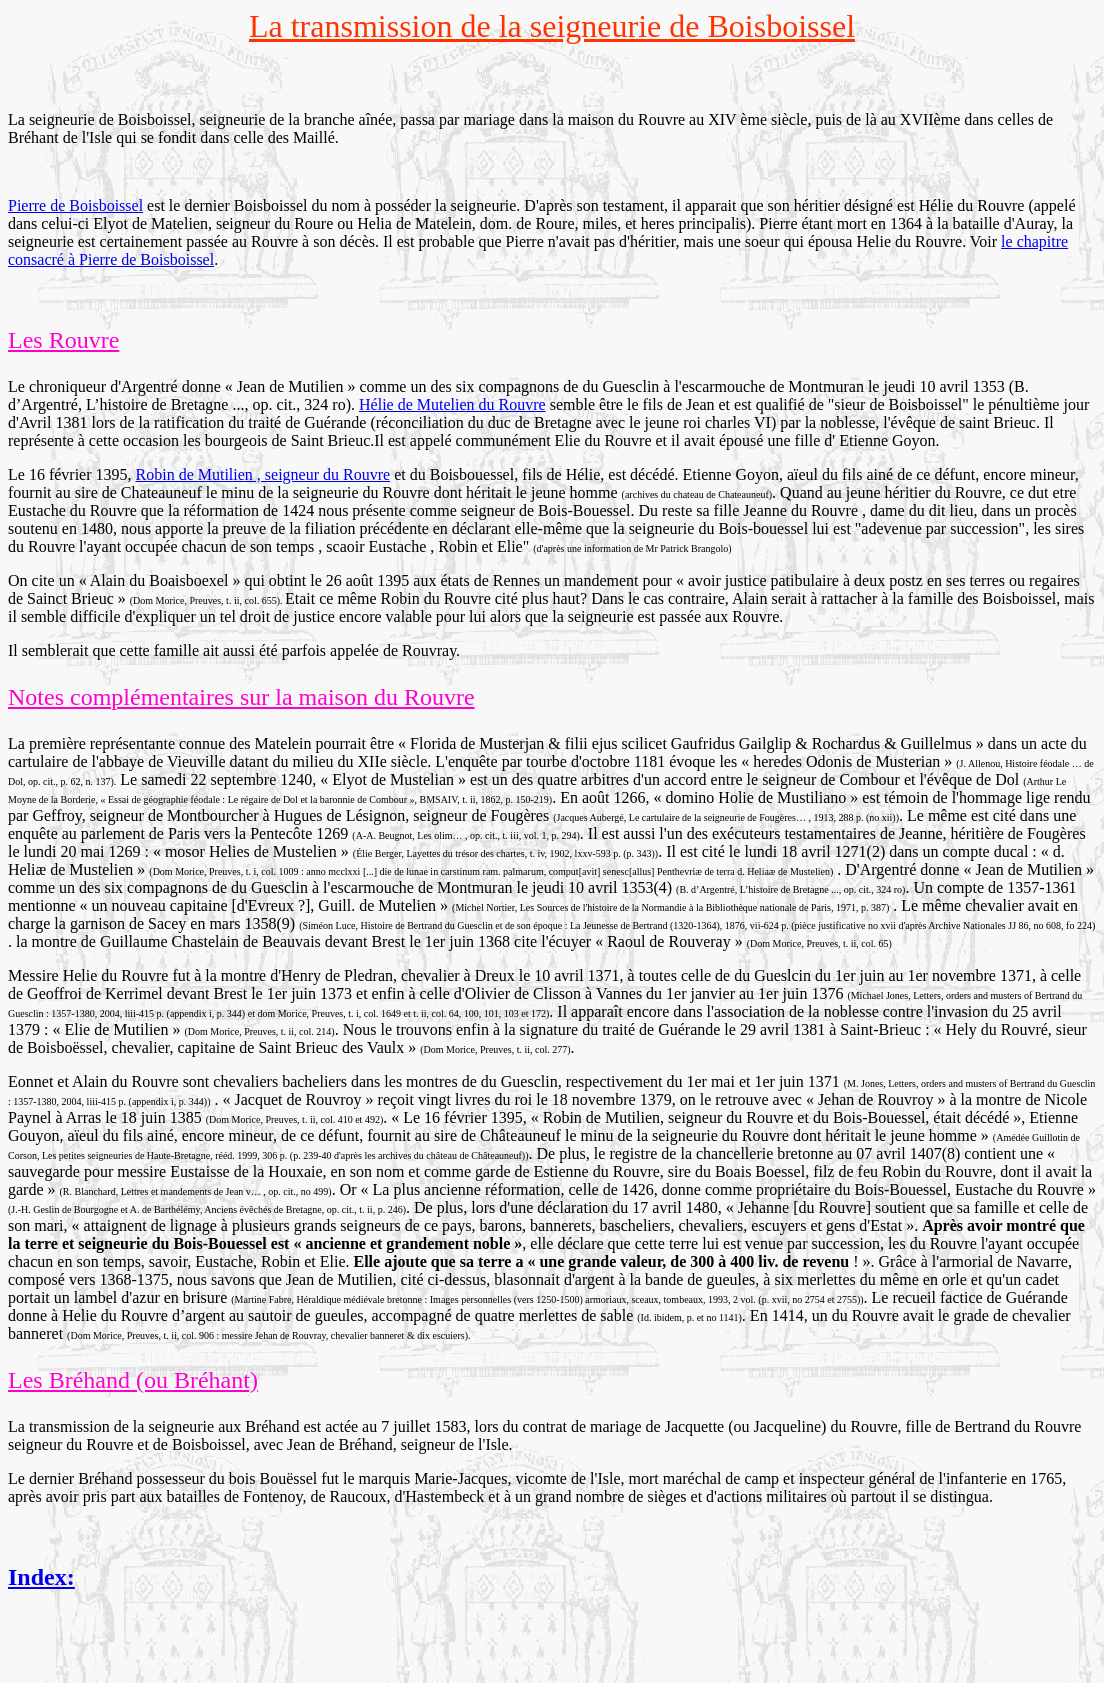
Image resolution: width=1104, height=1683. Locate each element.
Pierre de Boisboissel (75, 205)
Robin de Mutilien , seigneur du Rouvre (263, 474)
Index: (41, 1577)
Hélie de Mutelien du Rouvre (452, 404)
